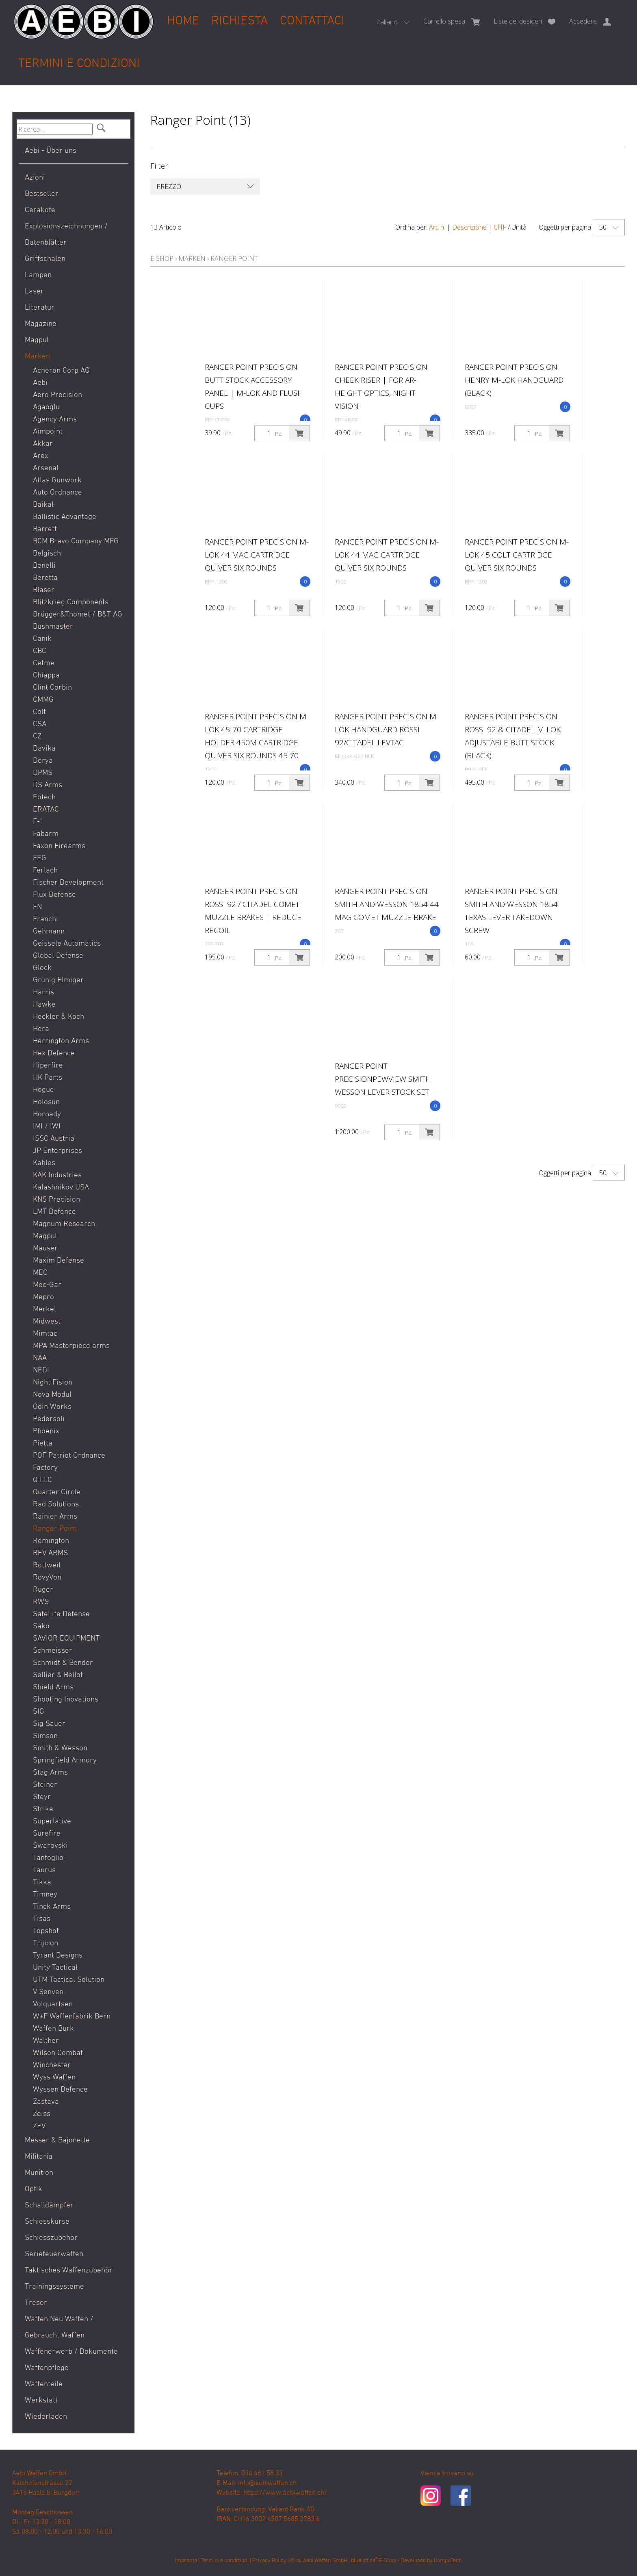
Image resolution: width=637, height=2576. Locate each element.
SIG (38, 1712)
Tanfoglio (48, 1858)
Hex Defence (54, 1053)
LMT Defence (54, 1212)
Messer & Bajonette (57, 2140)
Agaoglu (46, 407)
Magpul (37, 340)
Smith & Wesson (60, 1748)
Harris (43, 992)
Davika (44, 748)
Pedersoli (49, 1419)
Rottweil (47, 1565)
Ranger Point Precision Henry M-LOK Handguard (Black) (514, 380)
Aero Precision (57, 395)
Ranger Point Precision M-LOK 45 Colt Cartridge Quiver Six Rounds (517, 554)
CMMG (43, 700)
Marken (37, 356)
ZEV (39, 2126)
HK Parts (47, 1078)
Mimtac (45, 1334)
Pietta (42, 1443)
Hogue (43, 1090)
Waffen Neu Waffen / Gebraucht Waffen (59, 2327)
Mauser (45, 1248)
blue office (364, 2560)
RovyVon (47, 1577)
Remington (51, 1541)
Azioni (35, 177)
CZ (37, 736)
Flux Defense (54, 895)
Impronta (186, 2560)
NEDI (41, 1370)
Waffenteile (44, 2384)
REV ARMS (50, 1553)
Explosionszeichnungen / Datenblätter (66, 234)
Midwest (47, 1321)
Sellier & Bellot (58, 1675)
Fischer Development (68, 883)
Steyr (42, 1797)
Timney (45, 1894)
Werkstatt (41, 2400)
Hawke (44, 1004)
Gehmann (49, 931)
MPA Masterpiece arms (71, 1346)
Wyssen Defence (60, 2089)
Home (183, 21)
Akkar (43, 444)
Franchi (45, 919)
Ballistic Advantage (64, 517)
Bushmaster (53, 627)
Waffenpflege (47, 2368)
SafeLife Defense (61, 1614)
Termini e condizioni (79, 64)
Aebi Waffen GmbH (325, 2560)
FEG (39, 858)
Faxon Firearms (59, 846)
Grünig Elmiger (58, 980)
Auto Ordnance (57, 492)
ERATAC (46, 809)
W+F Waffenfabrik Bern (71, 2016)
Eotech (44, 797)
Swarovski (50, 1846)
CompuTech (448, 2560)
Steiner (45, 1785)
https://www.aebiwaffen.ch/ (285, 2493)
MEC (40, 1273)
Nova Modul (52, 1395)
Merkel (44, 1309)
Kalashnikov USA (61, 1187)
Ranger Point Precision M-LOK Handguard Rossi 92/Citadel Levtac (387, 729)
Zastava (46, 2102)
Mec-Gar (47, 1285)
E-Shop (161, 258)
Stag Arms (50, 1772)
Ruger (43, 1590)
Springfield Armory (65, 1760)
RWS (41, 1602)
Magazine (40, 324)
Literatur (39, 308)
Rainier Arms (55, 1516)
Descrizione (469, 227)
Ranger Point (54, 1529)
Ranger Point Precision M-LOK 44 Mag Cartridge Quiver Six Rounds (257, 554)
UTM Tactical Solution (68, 1980)
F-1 (38, 822)
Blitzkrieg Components (70, 602)
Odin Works (52, 1407)
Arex (40, 456)
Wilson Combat (58, 2053)
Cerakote (40, 210)
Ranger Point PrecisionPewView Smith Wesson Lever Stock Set (383, 1079)
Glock (42, 968)
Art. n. (437, 227)
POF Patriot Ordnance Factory (69, 1462)
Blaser (43, 590)
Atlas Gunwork (57, 480)
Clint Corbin (52, 687)
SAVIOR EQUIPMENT (66, 1638)
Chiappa (46, 675)
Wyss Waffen (54, 2077)
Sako (41, 1626)
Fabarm (45, 834)
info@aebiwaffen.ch (267, 2483)
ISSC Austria (53, 1139)
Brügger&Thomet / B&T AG (77, 614)
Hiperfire (48, 1065)
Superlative (52, 1821)
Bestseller (41, 194)
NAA (40, 1358)
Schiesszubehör (51, 2238)
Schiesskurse (47, 2222)
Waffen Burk (53, 2028)
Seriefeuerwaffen (54, 2254)
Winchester (52, 2065)
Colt (39, 712)
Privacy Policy (269, 2560)
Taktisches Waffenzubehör (69, 2270)
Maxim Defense (58, 1260)
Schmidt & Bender (63, 1663)
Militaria (38, 2156)
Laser (34, 291)
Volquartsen (53, 2004)
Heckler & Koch (58, 1017)
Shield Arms (53, 1687)
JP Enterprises (57, 1151)
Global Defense (58, 956)
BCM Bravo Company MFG (76, 541)
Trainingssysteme (54, 2287)
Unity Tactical (55, 1968)
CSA (39, 724)
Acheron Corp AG (61, 370)
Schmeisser (52, 1651)
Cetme (43, 663)
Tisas (41, 1919)
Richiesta (239, 21)
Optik (33, 2189)
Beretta (45, 578)
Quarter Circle (56, 1492)
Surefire (47, 1833)
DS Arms (47, 785)
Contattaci (312, 21)
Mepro (43, 1297)
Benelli (44, 566)
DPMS (42, 773)
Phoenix (46, 1431)
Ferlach (45, 870)
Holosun (46, 1102)
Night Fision (52, 1382)
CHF (500, 227)
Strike (43, 1809)
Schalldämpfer (49, 2205)
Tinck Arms (52, 1907)
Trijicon (45, 1943)
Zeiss (41, 2114)
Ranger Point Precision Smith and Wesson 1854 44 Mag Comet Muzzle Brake (387, 904)
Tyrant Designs (57, 1955)
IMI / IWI (47, 1126)
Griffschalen (45, 259)
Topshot (46, 1931)
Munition (39, 2173)
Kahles (44, 1163)
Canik (42, 639)
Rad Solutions (56, 1504)
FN (37, 907)
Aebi (40, 383)
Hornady (47, 1114)
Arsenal (45, 468)
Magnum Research (64, 1224)
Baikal (43, 505)
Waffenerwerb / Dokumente (71, 2352)
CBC (39, 651)
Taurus (44, 1870)
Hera (41, 1029)
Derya (43, 761)
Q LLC (42, 1480)
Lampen (38, 275)
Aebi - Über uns (50, 151)
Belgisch (47, 553)
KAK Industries (57, 1175)
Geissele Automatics (67, 943)
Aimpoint (48, 431)
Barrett (45, 529)
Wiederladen (46, 2417)
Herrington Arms (61, 1041)
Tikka (42, 1882)
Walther (46, 2041)
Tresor (36, 2303)
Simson (45, 1736)
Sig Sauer (49, 1724)
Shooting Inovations (65, 1699)
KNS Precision (56, 1199)
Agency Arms (55, 419)
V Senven (48, 1992)
